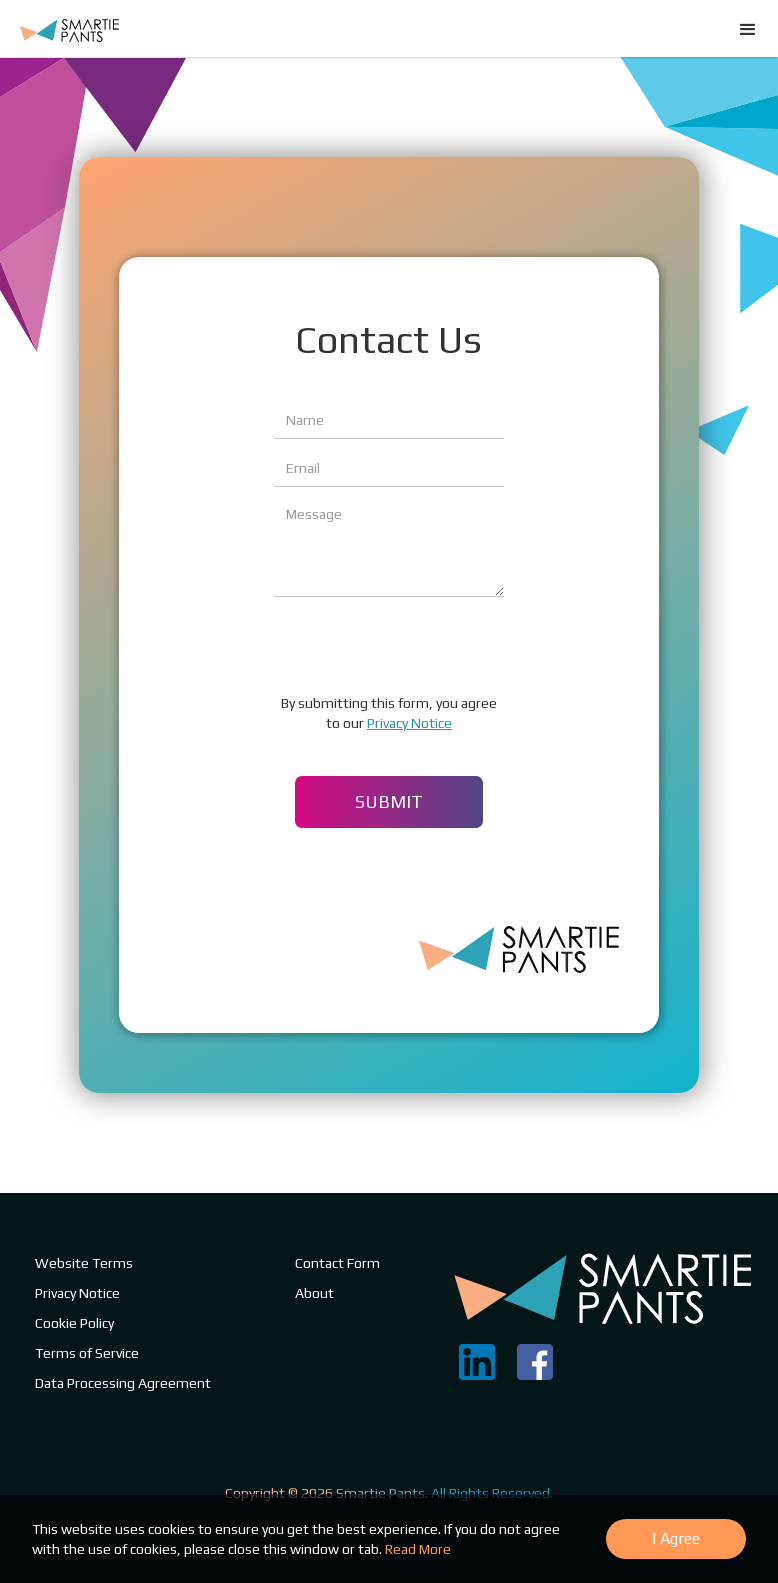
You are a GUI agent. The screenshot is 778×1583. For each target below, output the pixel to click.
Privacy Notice (409, 723)
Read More (418, 1549)
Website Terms (84, 1263)
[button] (748, 791)
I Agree (676, 1538)
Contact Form (337, 1263)
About (314, 1293)
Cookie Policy (74, 1323)
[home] (69, 24)
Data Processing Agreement (123, 1383)
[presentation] (426, 646)
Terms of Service (87, 1353)
